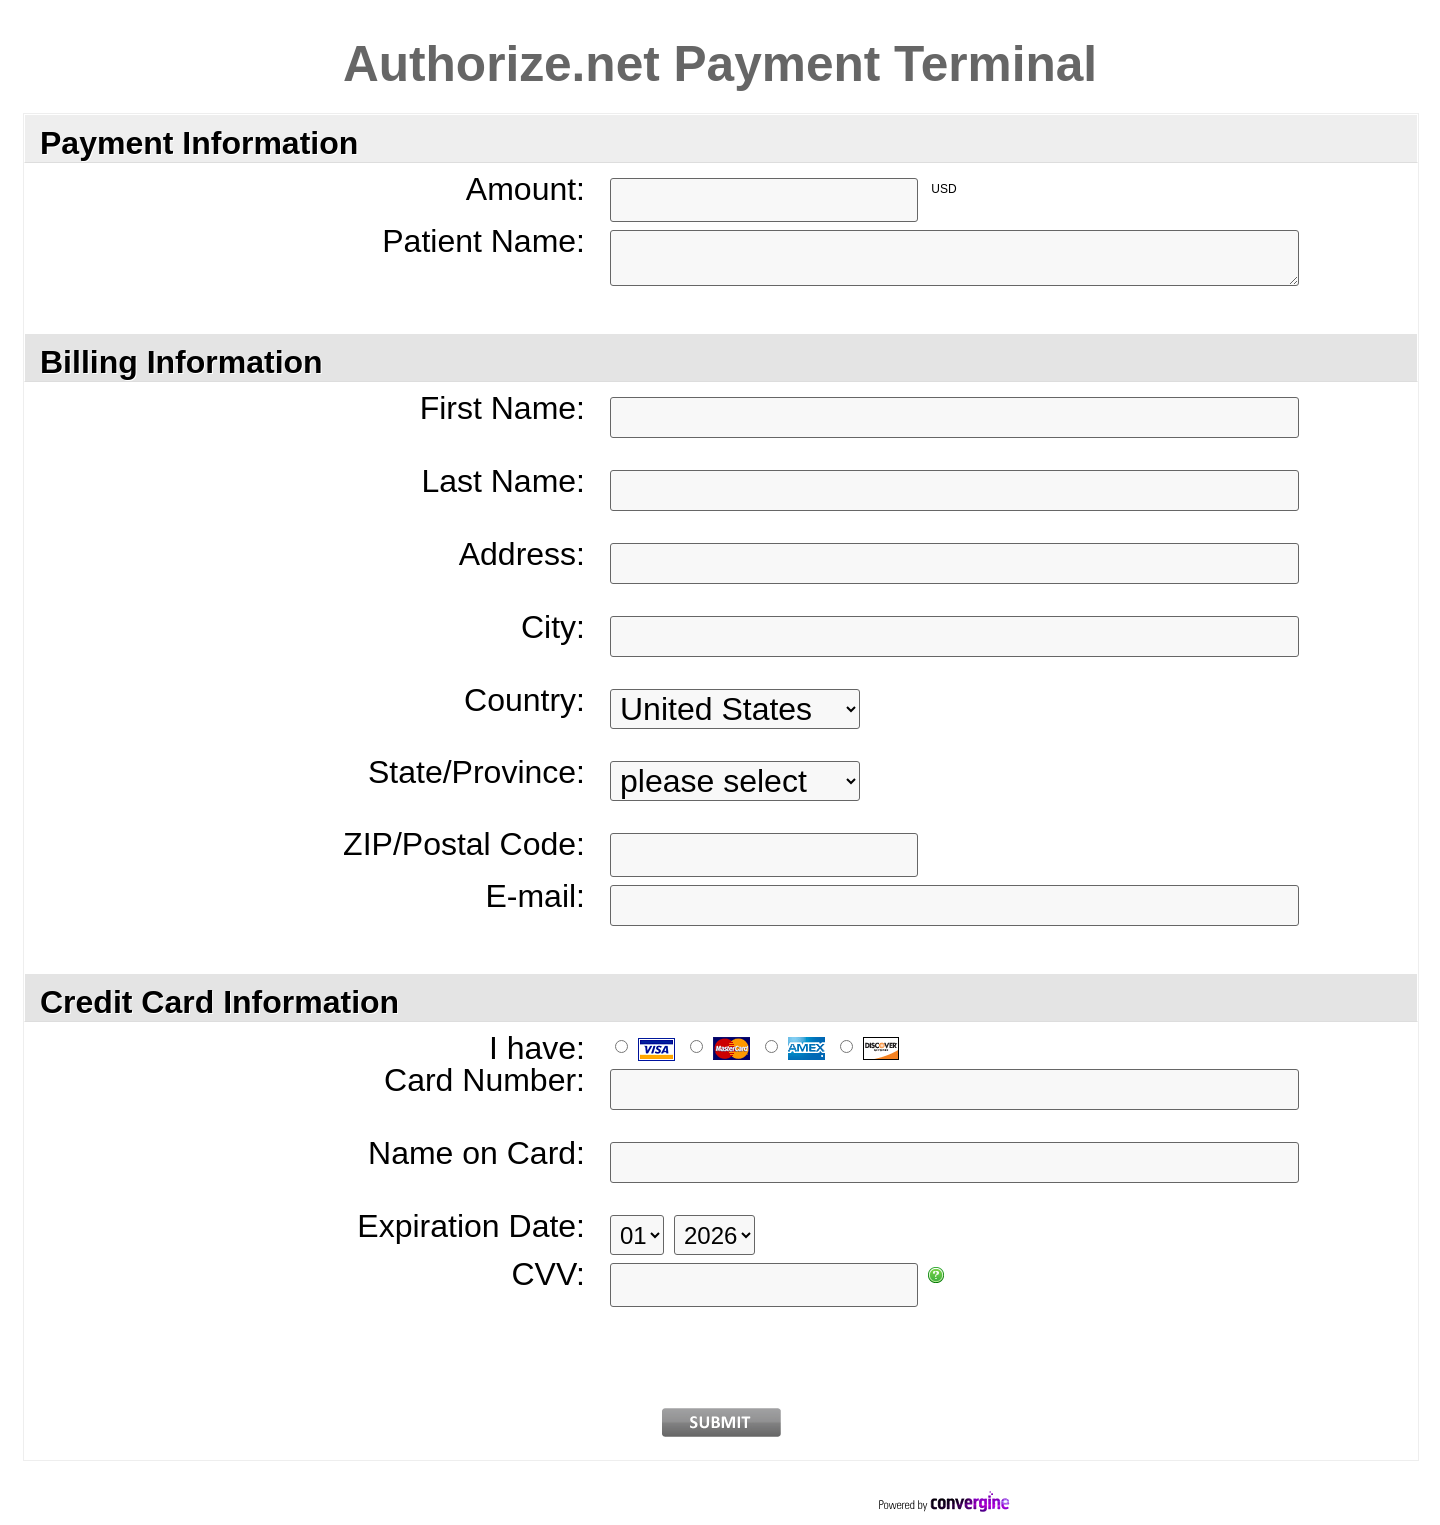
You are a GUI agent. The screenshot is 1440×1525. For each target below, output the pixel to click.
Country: (524, 700)
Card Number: (484, 1080)
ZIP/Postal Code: (464, 844)
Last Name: (503, 481)
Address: (522, 554)
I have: (537, 1048)
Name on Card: (476, 1153)
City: (553, 627)
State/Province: (476, 772)
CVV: (549, 1274)
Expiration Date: (471, 1226)
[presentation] (721, 1354)
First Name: (502, 408)
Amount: (525, 189)
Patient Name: (483, 241)
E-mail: (535, 896)
